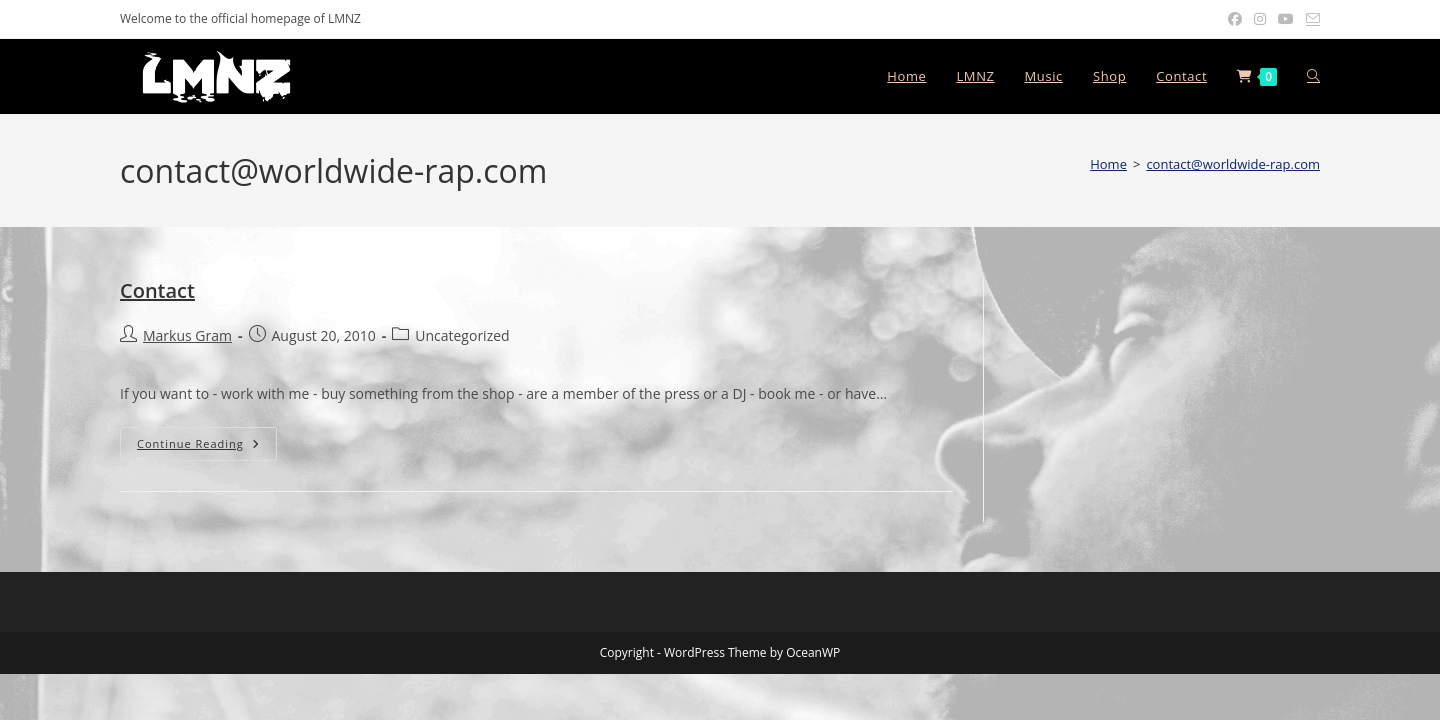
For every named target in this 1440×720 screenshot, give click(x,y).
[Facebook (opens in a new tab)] (1235, 19)
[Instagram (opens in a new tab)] (1260, 19)
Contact (157, 290)
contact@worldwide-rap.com (1233, 164)
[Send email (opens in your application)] (1310, 19)
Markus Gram (187, 335)
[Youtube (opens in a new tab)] (1286, 19)
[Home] (1108, 164)
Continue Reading (207, 443)
